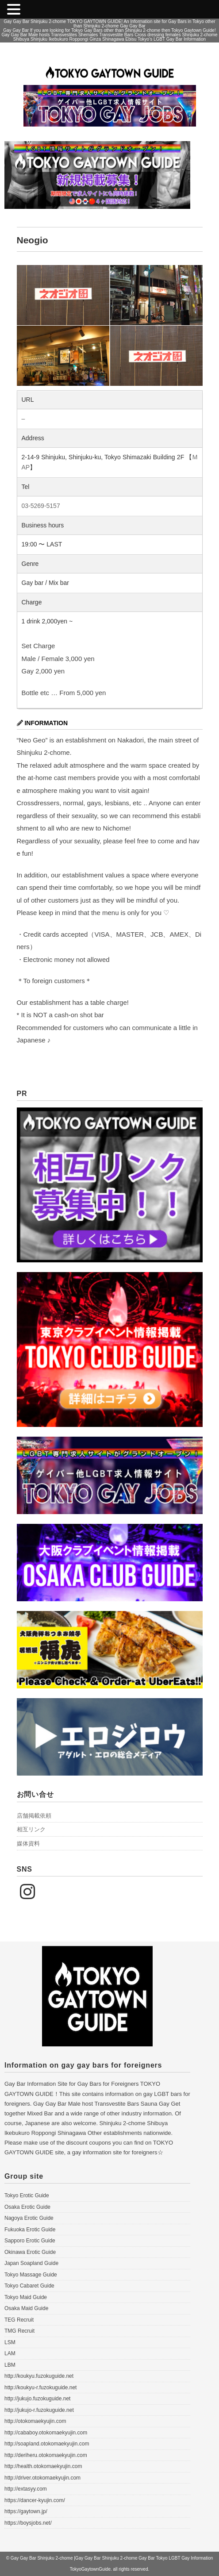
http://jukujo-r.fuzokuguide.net (39, 2410)
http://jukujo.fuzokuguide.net (37, 2398)
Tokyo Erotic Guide (26, 2195)
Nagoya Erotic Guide (29, 2218)
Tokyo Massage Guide (30, 2275)
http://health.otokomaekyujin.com (43, 2466)
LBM (9, 2365)
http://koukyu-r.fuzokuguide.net (40, 2387)
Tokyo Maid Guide (25, 2297)
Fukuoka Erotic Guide (29, 2229)
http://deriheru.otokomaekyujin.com (45, 2455)
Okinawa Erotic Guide (30, 2252)
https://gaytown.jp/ (25, 2511)
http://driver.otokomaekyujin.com (42, 2478)
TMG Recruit (19, 2331)
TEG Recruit (19, 2320)
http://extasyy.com (25, 2489)
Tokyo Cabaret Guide (29, 2286)
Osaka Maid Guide (26, 2308)
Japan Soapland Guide (31, 2263)
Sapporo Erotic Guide (29, 2241)
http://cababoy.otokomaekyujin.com (45, 2433)
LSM (9, 2342)
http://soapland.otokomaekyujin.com (46, 2444)
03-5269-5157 (41, 505)
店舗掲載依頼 (34, 1815)
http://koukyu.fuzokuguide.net (38, 2376)
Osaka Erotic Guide (27, 2207)
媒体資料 (28, 1843)
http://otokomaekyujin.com (35, 2421)
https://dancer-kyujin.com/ (34, 2500)
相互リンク (31, 1829)
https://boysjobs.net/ (28, 2523)
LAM (9, 2353)
